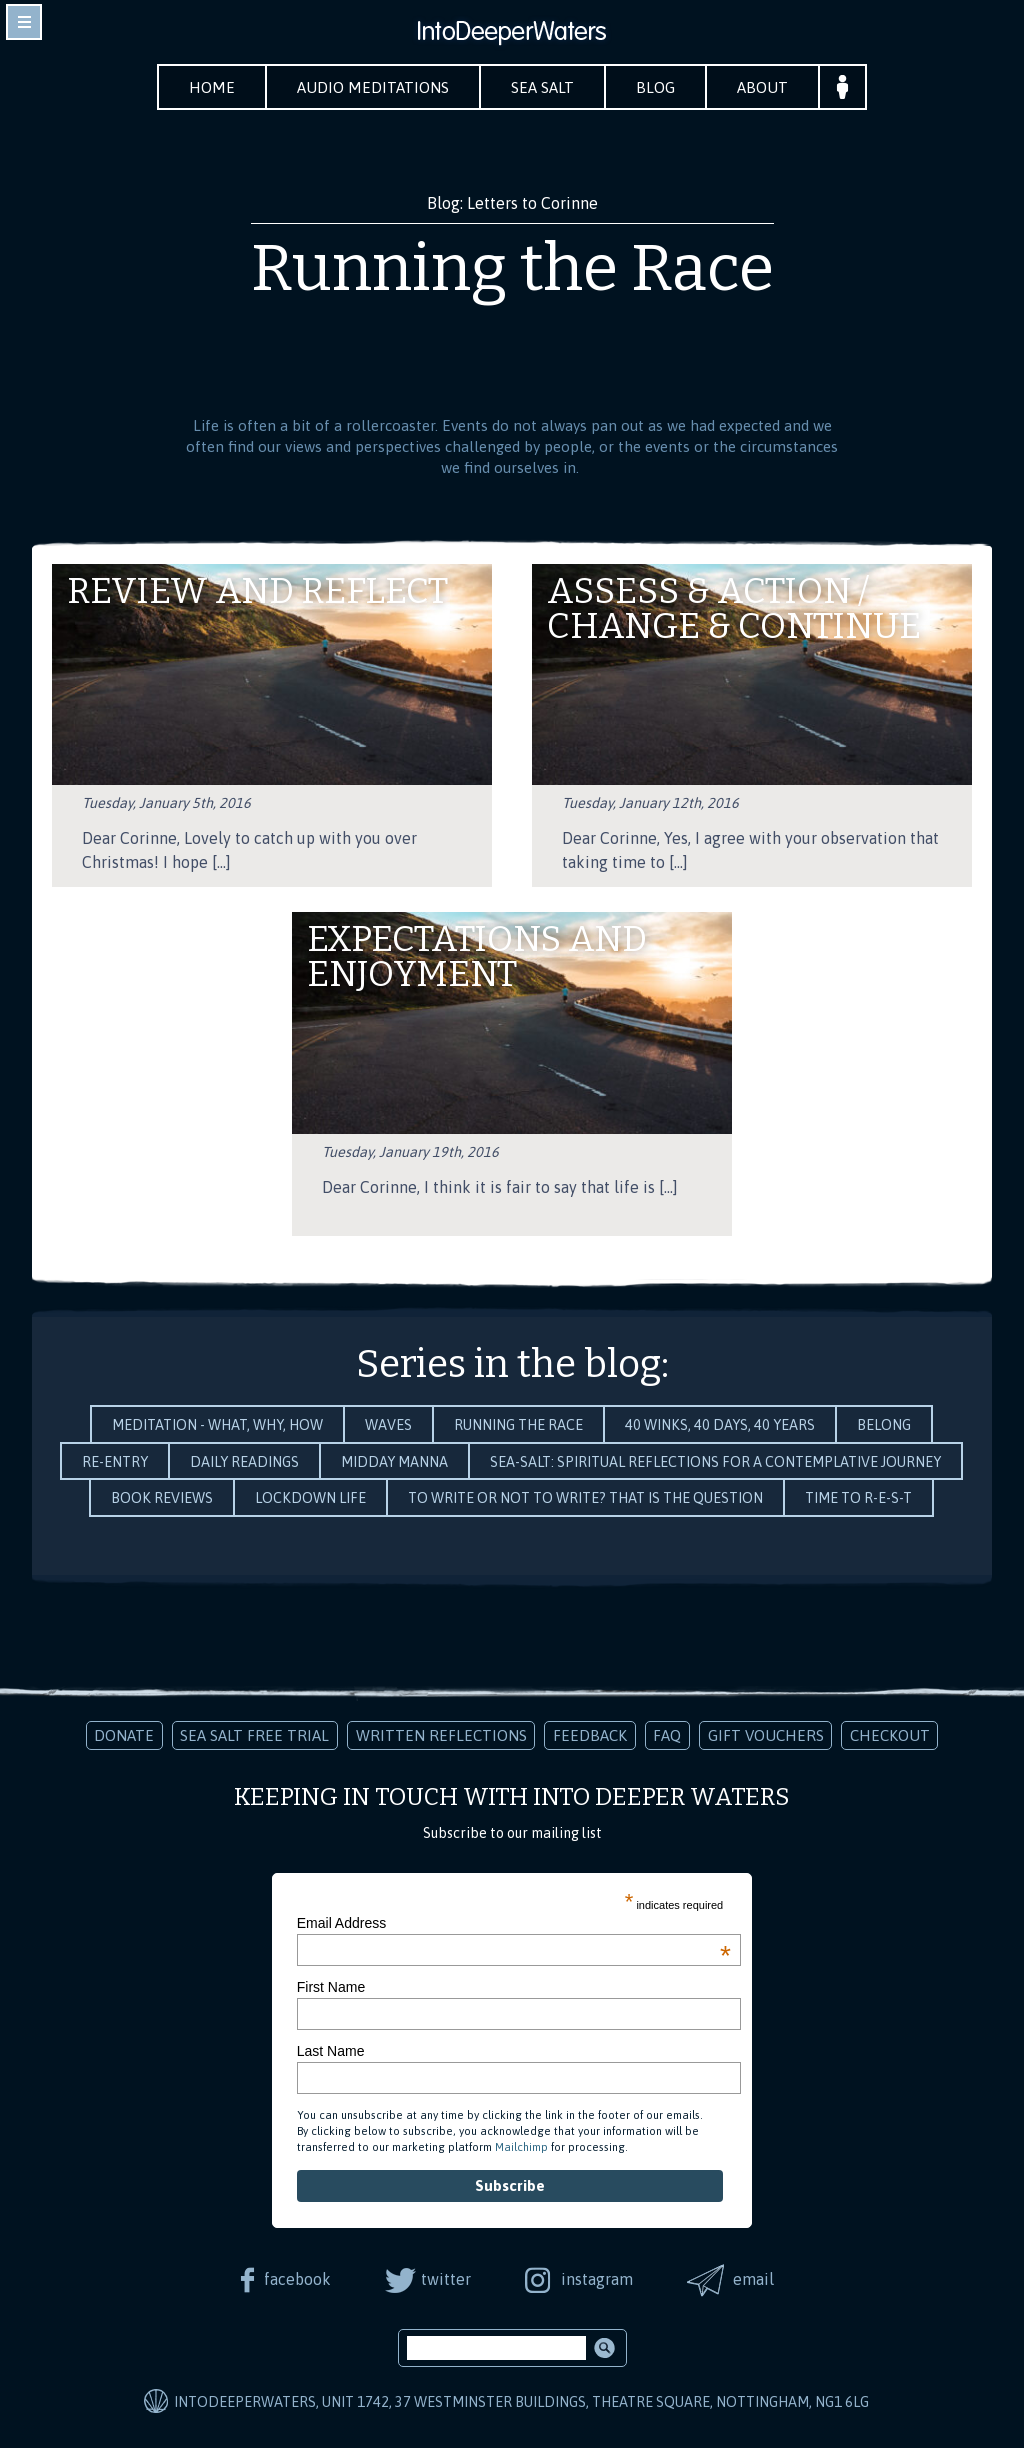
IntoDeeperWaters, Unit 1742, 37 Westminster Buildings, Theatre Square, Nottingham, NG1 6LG (521, 2402)
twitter (446, 2279)
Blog (655, 87)
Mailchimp (521, 2147)
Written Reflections (441, 1735)
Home (212, 87)
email (753, 2279)
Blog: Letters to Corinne (512, 203)
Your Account (842, 87)
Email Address (514, 1923)
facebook (297, 2279)
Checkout (890, 1735)
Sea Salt (542, 87)
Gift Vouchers (766, 1735)
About (762, 87)
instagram (597, 2279)
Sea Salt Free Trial (254, 1735)
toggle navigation (24, 22)
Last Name (331, 2051)
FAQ (667, 1735)
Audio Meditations (373, 87)
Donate (124, 1735)
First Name (331, 1987)
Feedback (590, 1735)
